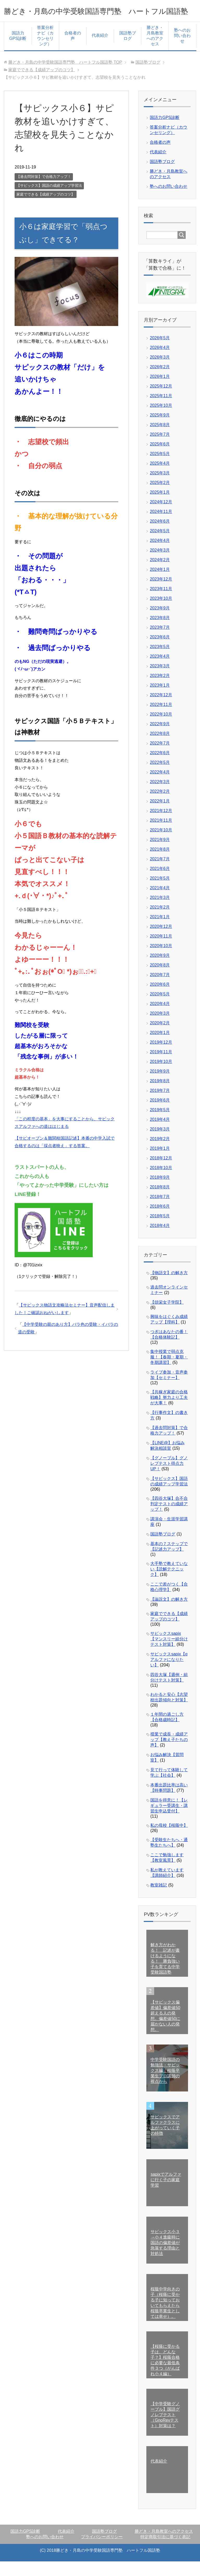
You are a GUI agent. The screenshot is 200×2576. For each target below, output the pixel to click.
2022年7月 (160, 757)
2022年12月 (161, 709)
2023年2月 (160, 690)
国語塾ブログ (127, 50)
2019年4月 (160, 1134)
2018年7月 (160, 1211)
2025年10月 (161, 420)
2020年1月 (160, 1047)
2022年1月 (160, 815)
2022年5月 (160, 777)
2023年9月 (160, 622)
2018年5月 (160, 1230)
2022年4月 (160, 786)
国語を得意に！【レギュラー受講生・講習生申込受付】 (169, 1820)
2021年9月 (160, 854)
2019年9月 (160, 1086)
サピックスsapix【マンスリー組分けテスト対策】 (169, 1653)
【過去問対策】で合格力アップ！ (43, 191)
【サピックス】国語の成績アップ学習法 (49, 200)
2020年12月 (161, 941)
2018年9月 (160, 1192)
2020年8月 (160, 979)
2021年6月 (160, 883)
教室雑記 (158, 1899)
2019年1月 (160, 1163)
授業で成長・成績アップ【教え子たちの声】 (169, 1754)
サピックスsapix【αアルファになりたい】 (169, 1674)
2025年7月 (160, 449)
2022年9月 (160, 738)
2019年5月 (160, 1124)
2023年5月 (160, 661)
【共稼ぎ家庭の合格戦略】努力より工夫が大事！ (169, 1412)
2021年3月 (160, 912)
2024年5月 (160, 545)
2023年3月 (160, 680)
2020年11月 (161, 950)
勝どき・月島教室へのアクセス (155, 50)
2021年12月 (161, 825)
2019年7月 (160, 1105)
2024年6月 (160, 536)
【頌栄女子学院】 (167, 1317)
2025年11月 (161, 410)
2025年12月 (161, 400)
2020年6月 (160, 999)
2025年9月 (160, 429)
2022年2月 (160, 806)
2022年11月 (161, 719)
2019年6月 (160, 1114)
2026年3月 (160, 372)
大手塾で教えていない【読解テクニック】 (169, 1583)
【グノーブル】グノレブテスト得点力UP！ (169, 1478)
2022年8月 (160, 748)
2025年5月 (160, 468)
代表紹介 (100, 50)
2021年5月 (160, 893)
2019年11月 (161, 1066)
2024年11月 (161, 526)
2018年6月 (160, 1221)
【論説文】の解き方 (169, 1614)
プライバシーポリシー (102, 2551)
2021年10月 (161, 844)
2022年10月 (161, 729)
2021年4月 (160, 902)
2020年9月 (160, 970)
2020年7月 (160, 989)
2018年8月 (160, 1201)
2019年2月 (160, 1153)
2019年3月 (160, 1143)
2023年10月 (161, 613)
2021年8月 (160, 864)
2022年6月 (160, 767)
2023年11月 (161, 603)
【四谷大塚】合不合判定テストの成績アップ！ (169, 1518)
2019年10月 (161, 1076)
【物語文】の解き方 (169, 1287)
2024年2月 (160, 574)
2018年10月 (161, 1182)
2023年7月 (160, 642)
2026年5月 (160, 352)
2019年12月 (161, 1057)
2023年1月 (160, 700)
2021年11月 (161, 835)
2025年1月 (160, 507)
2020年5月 (160, 1008)
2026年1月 (160, 391)
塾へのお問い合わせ (182, 50)
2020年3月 (160, 1028)
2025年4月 (160, 478)
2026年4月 (160, 362)
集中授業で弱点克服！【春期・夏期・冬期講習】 (169, 1371)
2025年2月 (160, 497)
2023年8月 (160, 632)
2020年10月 (161, 960)
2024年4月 (160, 555)
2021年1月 (160, 931)
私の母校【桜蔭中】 (169, 1840)
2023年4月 (160, 671)
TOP (65, 77)
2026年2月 (160, 381)
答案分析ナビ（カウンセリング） (45, 50)
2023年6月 (160, 651)
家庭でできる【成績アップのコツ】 (45, 209)
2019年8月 (160, 1095)
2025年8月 (160, 439)
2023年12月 (161, 593)
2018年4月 (160, 1240)
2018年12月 (161, 1172)
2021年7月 (160, 873)
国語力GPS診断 (18, 50)
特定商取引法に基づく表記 (165, 2551)
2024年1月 (160, 584)
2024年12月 (161, 516)
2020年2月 (160, 1037)
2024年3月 (160, 565)
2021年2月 (160, 922)
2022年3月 (160, 796)
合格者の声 (72, 50)
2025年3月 (160, 487)
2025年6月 (160, 458)
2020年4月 (160, 1018)
